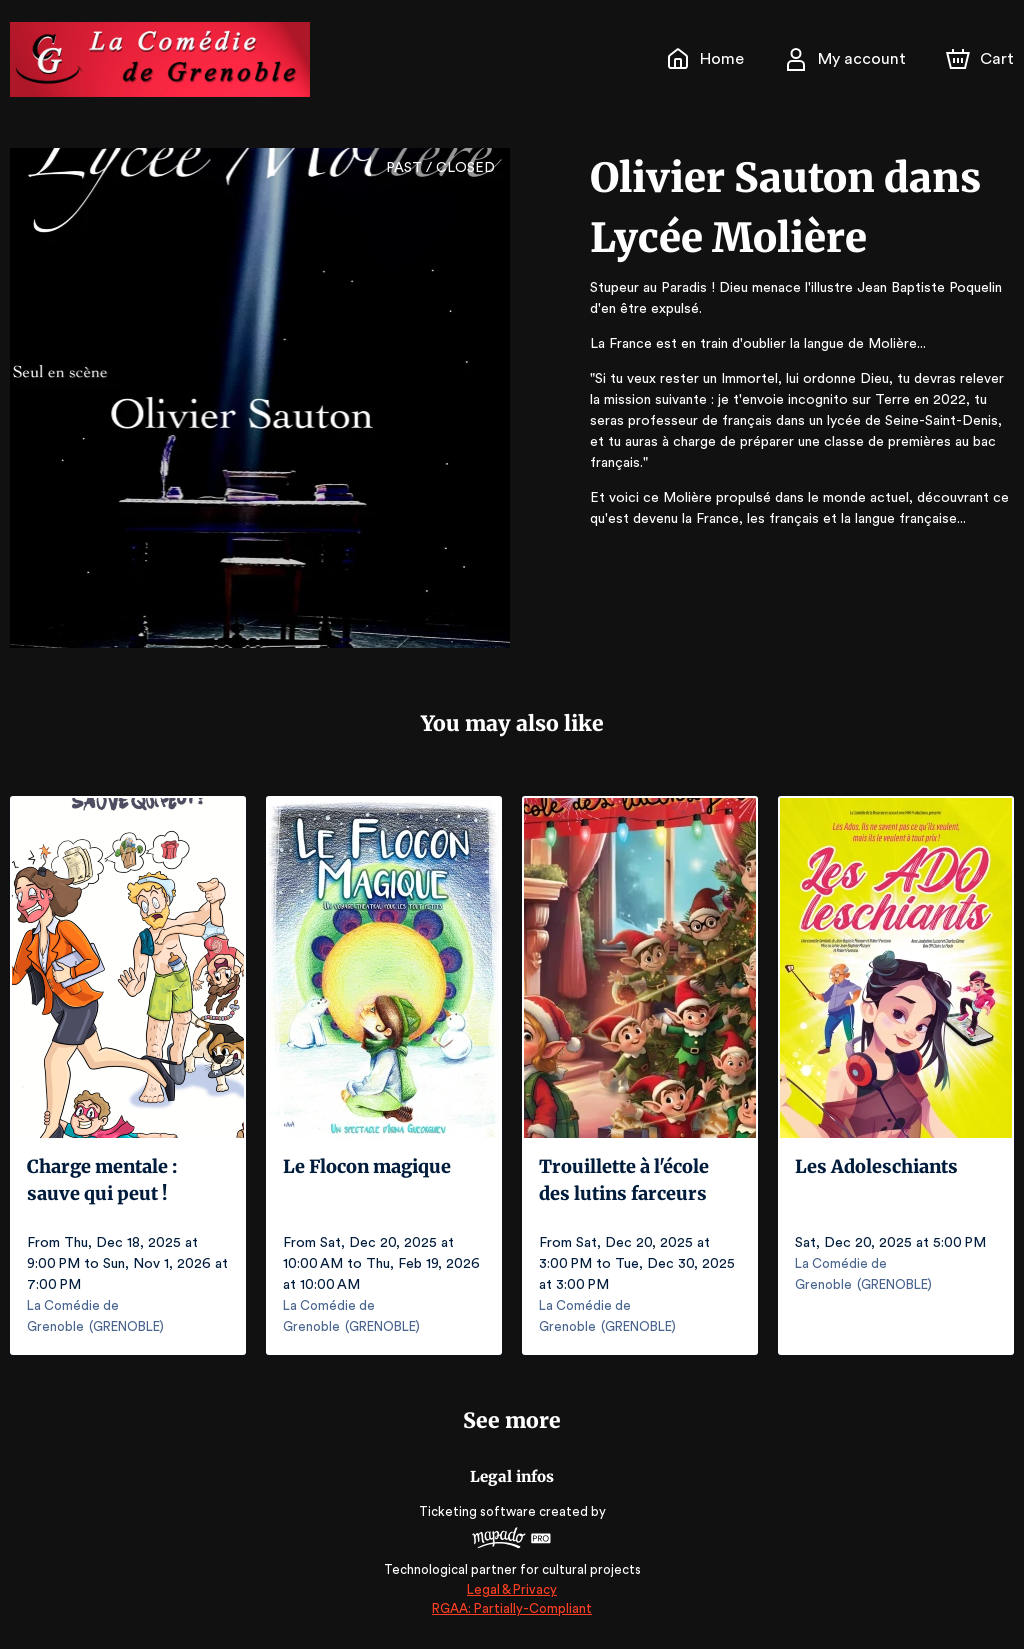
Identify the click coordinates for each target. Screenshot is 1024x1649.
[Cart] (982, 59)
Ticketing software (480, 1511)
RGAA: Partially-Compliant (511, 1608)
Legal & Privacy (512, 1589)
